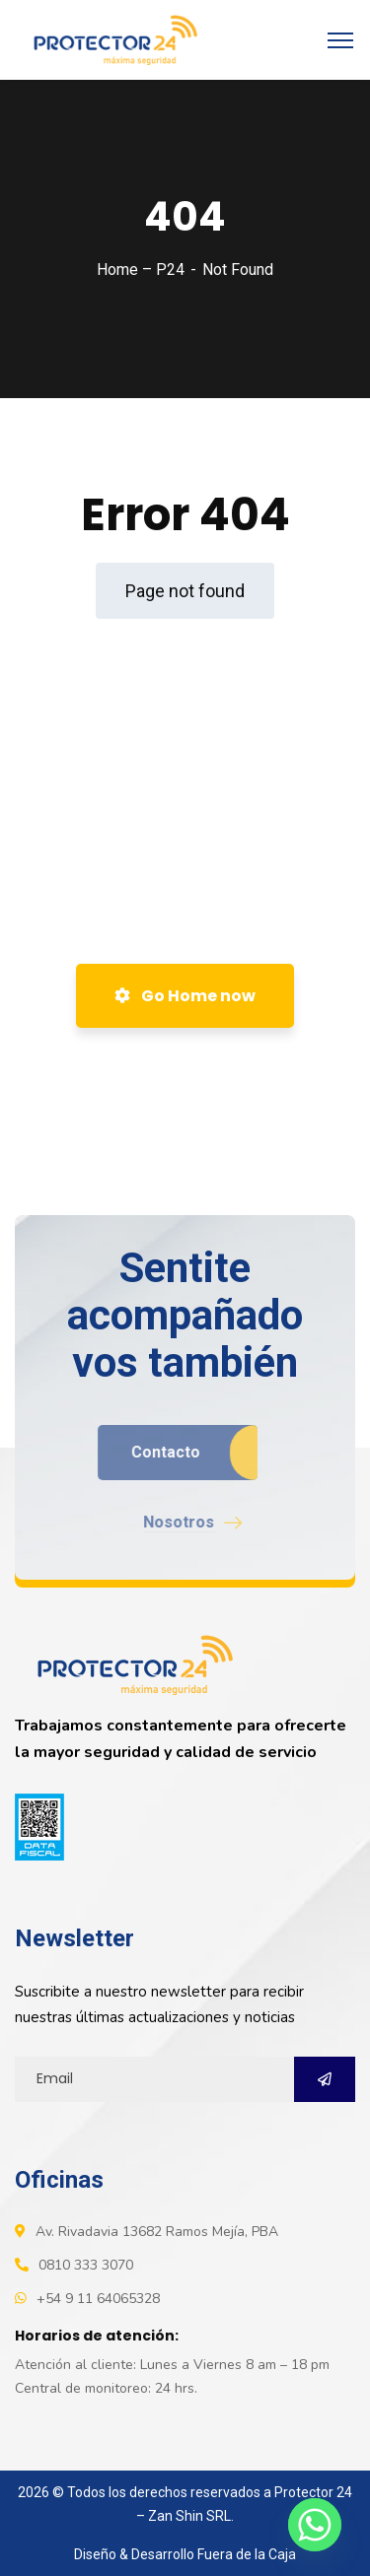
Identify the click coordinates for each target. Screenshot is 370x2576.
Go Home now (185, 995)
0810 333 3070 (85, 2265)
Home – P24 (141, 269)
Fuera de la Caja (246, 2554)
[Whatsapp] (314, 2524)
